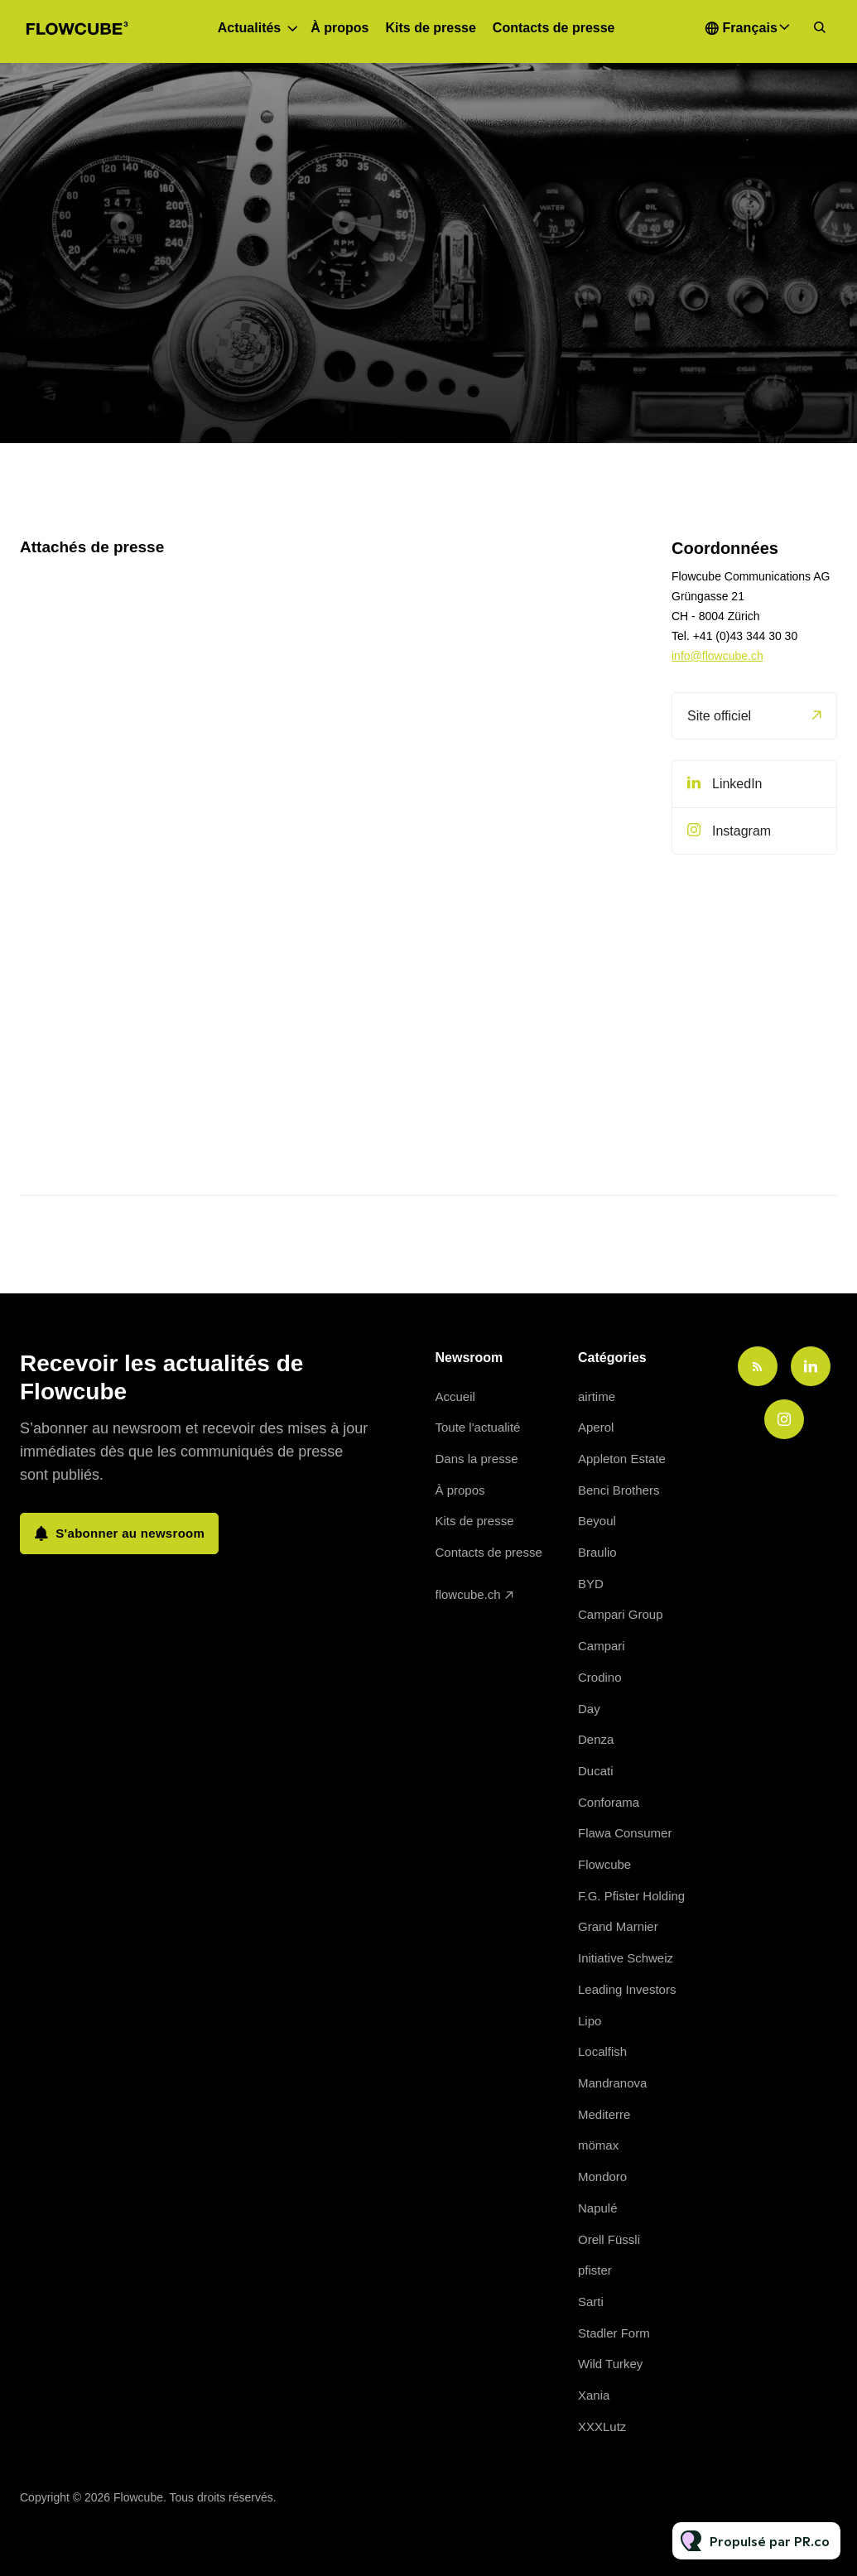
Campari (601, 1646)
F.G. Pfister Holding (631, 1896)
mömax (598, 2145)
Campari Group (620, 1614)
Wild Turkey (610, 2364)
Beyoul (597, 1521)
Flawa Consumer (625, 1833)
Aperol (596, 1427)
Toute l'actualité (478, 1427)
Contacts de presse (554, 28)
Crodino (600, 1677)
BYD (591, 1584)
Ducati (596, 1771)
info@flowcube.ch (717, 655)
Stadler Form (614, 2333)
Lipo (589, 2021)
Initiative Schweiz (625, 1958)
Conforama (608, 1802)
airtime (596, 1396)
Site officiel (719, 716)
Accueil (455, 1396)
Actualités (249, 28)
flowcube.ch (468, 1594)
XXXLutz (602, 2427)
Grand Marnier (618, 1926)
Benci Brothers (618, 1490)
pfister (595, 2270)
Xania (593, 2395)
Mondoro (602, 2176)
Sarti (591, 2301)
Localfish (602, 2051)
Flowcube (604, 1864)
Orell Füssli (609, 2239)
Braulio (597, 1552)
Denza (596, 1739)
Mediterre (604, 2114)
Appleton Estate (622, 1459)
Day (589, 1709)
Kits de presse (430, 28)
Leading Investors (627, 1989)
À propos (339, 28)
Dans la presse (477, 1459)
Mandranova (612, 2083)
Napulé (598, 2208)
